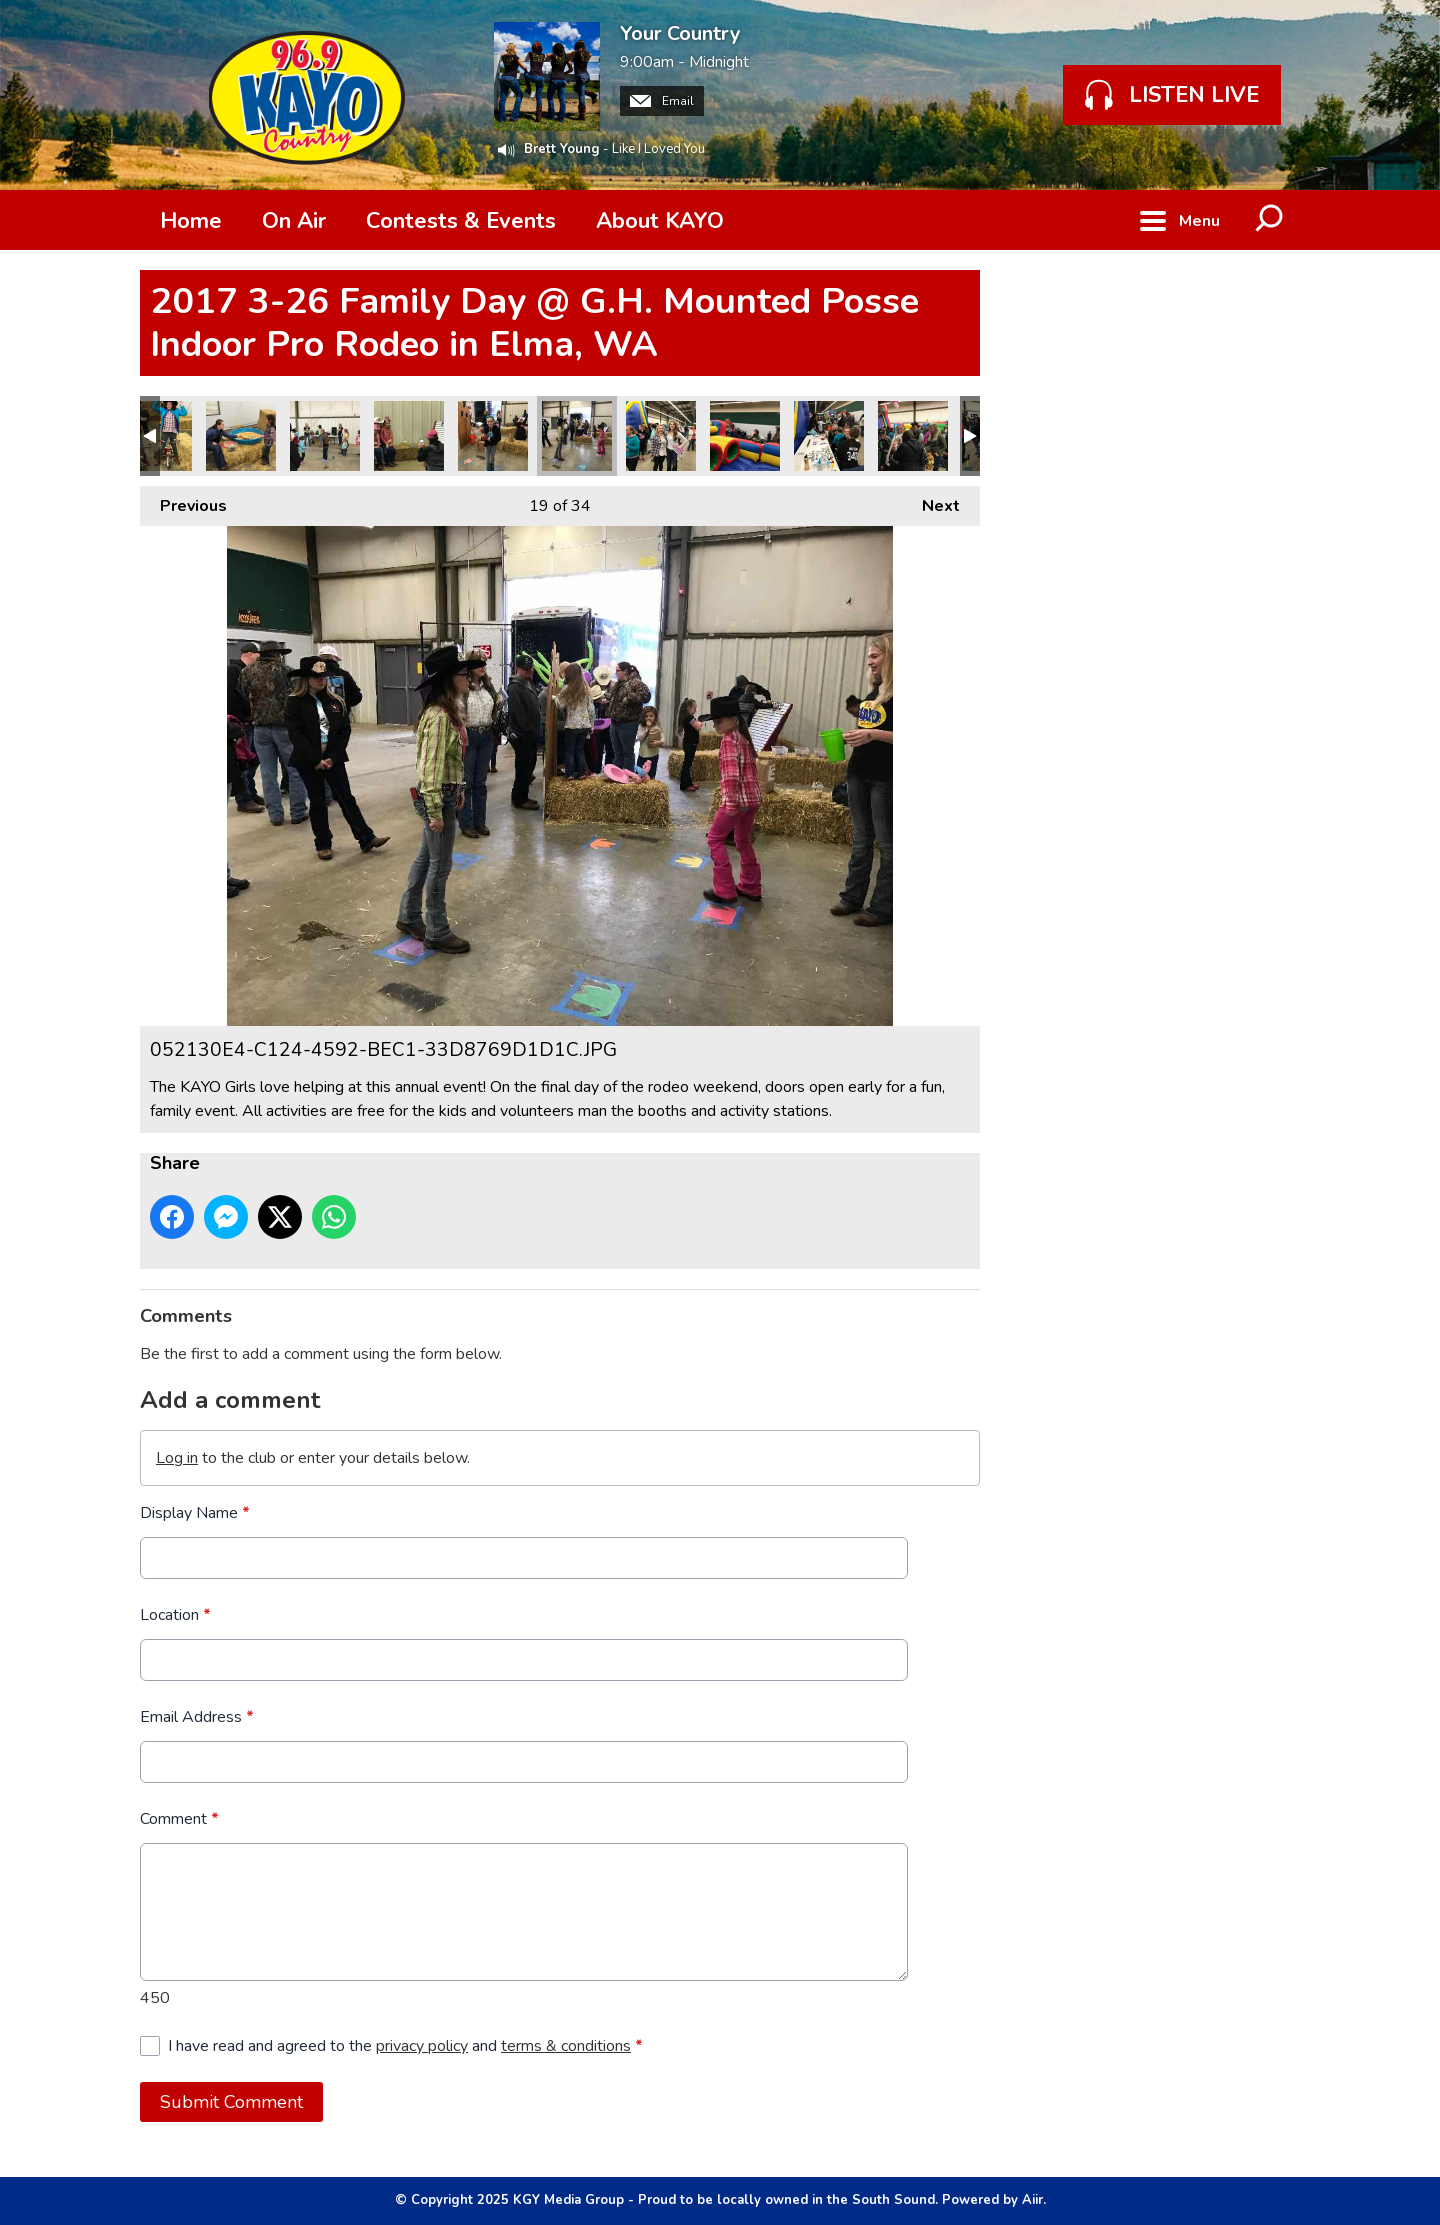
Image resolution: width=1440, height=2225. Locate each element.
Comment (179, 1819)
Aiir (1032, 2200)
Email (662, 101)
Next (931, 501)
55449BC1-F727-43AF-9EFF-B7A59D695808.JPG (493, 436)
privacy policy (422, 2046)
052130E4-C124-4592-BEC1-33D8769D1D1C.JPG (577, 436)
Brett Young (562, 149)
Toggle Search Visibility (1270, 220)
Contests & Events (461, 221)
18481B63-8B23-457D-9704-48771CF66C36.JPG (745, 436)
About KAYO (660, 221)
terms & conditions (566, 2046)
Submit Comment (231, 2102)
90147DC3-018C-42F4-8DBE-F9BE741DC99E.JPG (409, 436)
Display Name (195, 1513)
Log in (177, 1458)
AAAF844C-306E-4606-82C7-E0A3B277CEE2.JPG (325, 436)
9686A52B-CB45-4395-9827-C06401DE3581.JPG (829, 436)
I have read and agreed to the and (405, 2046)
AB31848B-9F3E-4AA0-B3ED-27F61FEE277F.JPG (241, 436)
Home (191, 221)
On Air (294, 221)
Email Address (197, 1717)
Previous (183, 501)
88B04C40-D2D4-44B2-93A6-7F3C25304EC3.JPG (661, 436)
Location (175, 1615)
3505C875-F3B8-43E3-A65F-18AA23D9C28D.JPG (913, 436)
